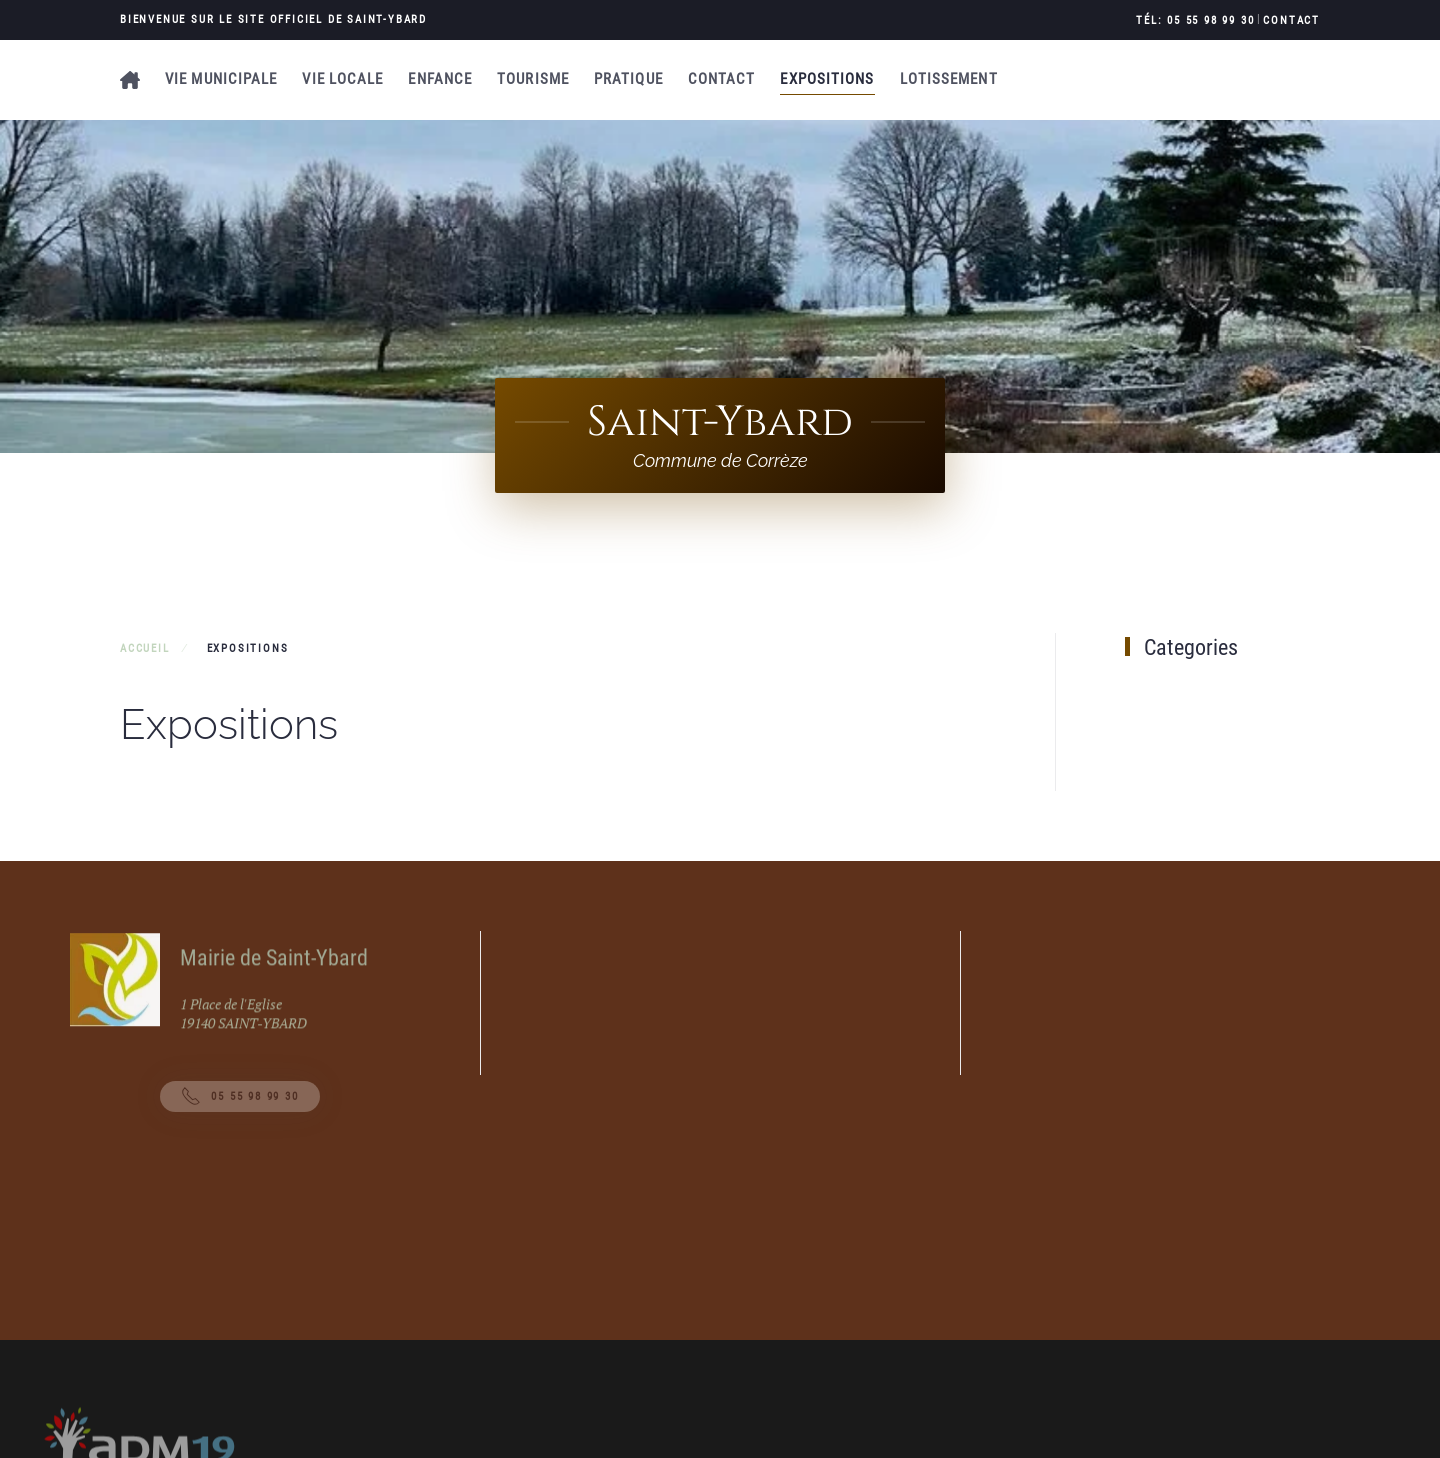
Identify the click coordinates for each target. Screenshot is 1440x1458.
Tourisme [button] (533, 79)
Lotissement (949, 79)
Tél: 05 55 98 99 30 (1195, 20)
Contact (1291, 20)
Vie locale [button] (342, 79)
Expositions (827, 79)
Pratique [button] (628, 79)
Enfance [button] (440, 79)
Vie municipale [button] (221, 79)
